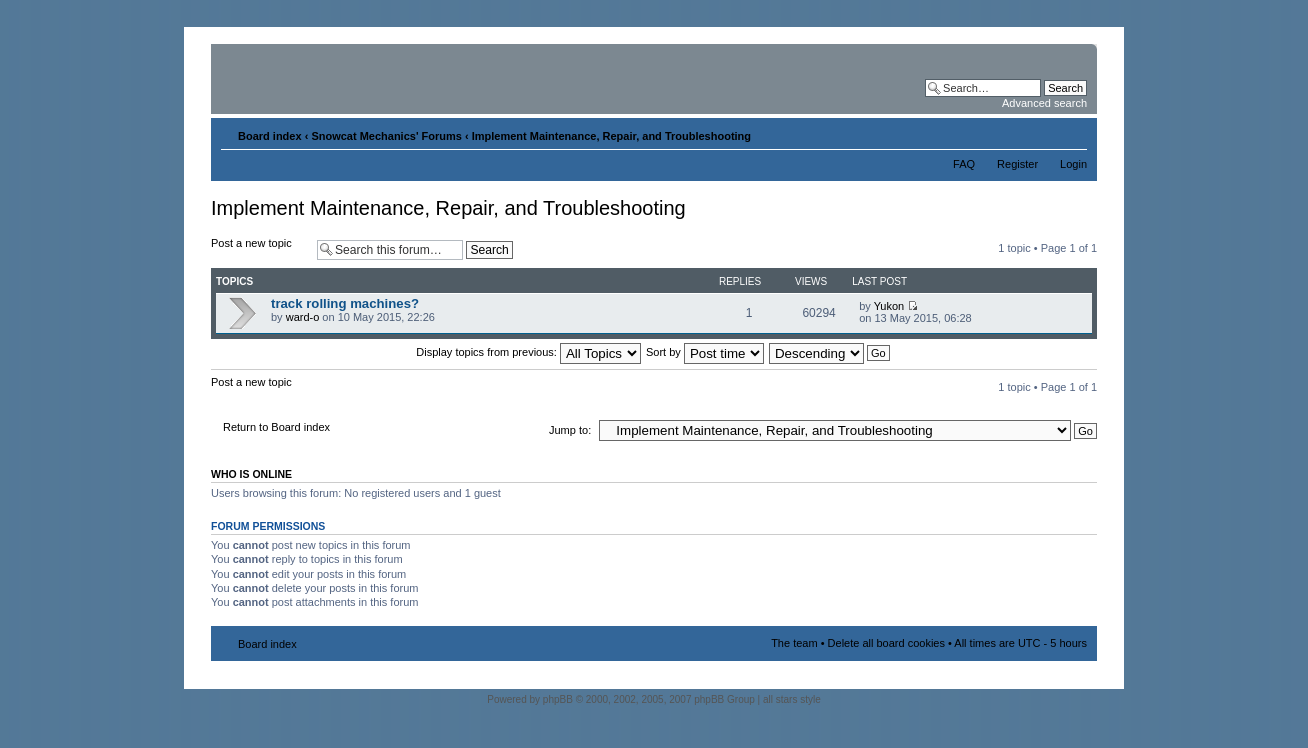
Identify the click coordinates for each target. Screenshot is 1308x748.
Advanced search (1044, 103)
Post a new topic (259, 249)
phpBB (558, 699)
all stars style (792, 699)
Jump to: (570, 430)
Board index (270, 136)
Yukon (889, 306)
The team (794, 643)
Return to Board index (276, 427)
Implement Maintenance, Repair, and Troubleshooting (611, 136)
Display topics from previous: (528, 352)
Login (1073, 164)
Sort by (705, 352)
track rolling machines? (345, 303)
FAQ (964, 164)
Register (1017, 164)
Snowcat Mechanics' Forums (386, 136)
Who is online (251, 474)
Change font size (1072, 132)
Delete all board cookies (886, 643)
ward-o (303, 317)
